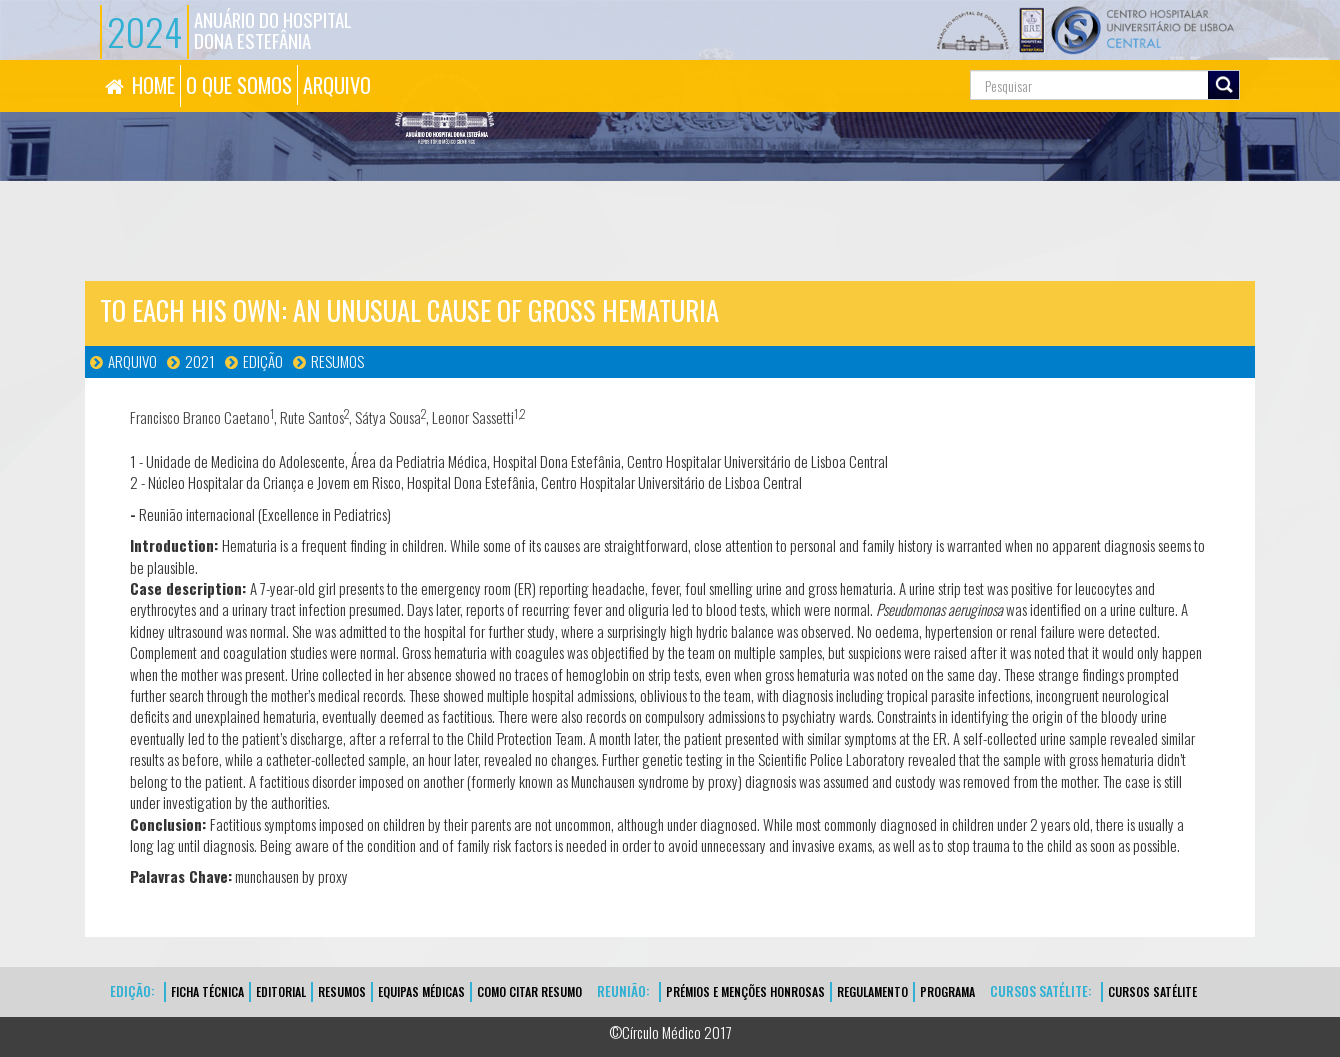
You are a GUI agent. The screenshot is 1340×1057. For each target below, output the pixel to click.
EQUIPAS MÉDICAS (421, 991)
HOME (153, 85)
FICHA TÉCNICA (207, 991)
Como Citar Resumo (529, 991)
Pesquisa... (880, 60)
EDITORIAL (281, 991)
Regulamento (872, 991)
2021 (200, 361)
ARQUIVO (337, 85)
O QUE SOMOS (239, 85)
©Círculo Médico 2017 (670, 1032)
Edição (263, 361)
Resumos (337, 361)
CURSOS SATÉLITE (1152, 991)
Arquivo (132, 361)
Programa (947, 991)
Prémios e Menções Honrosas (745, 991)
